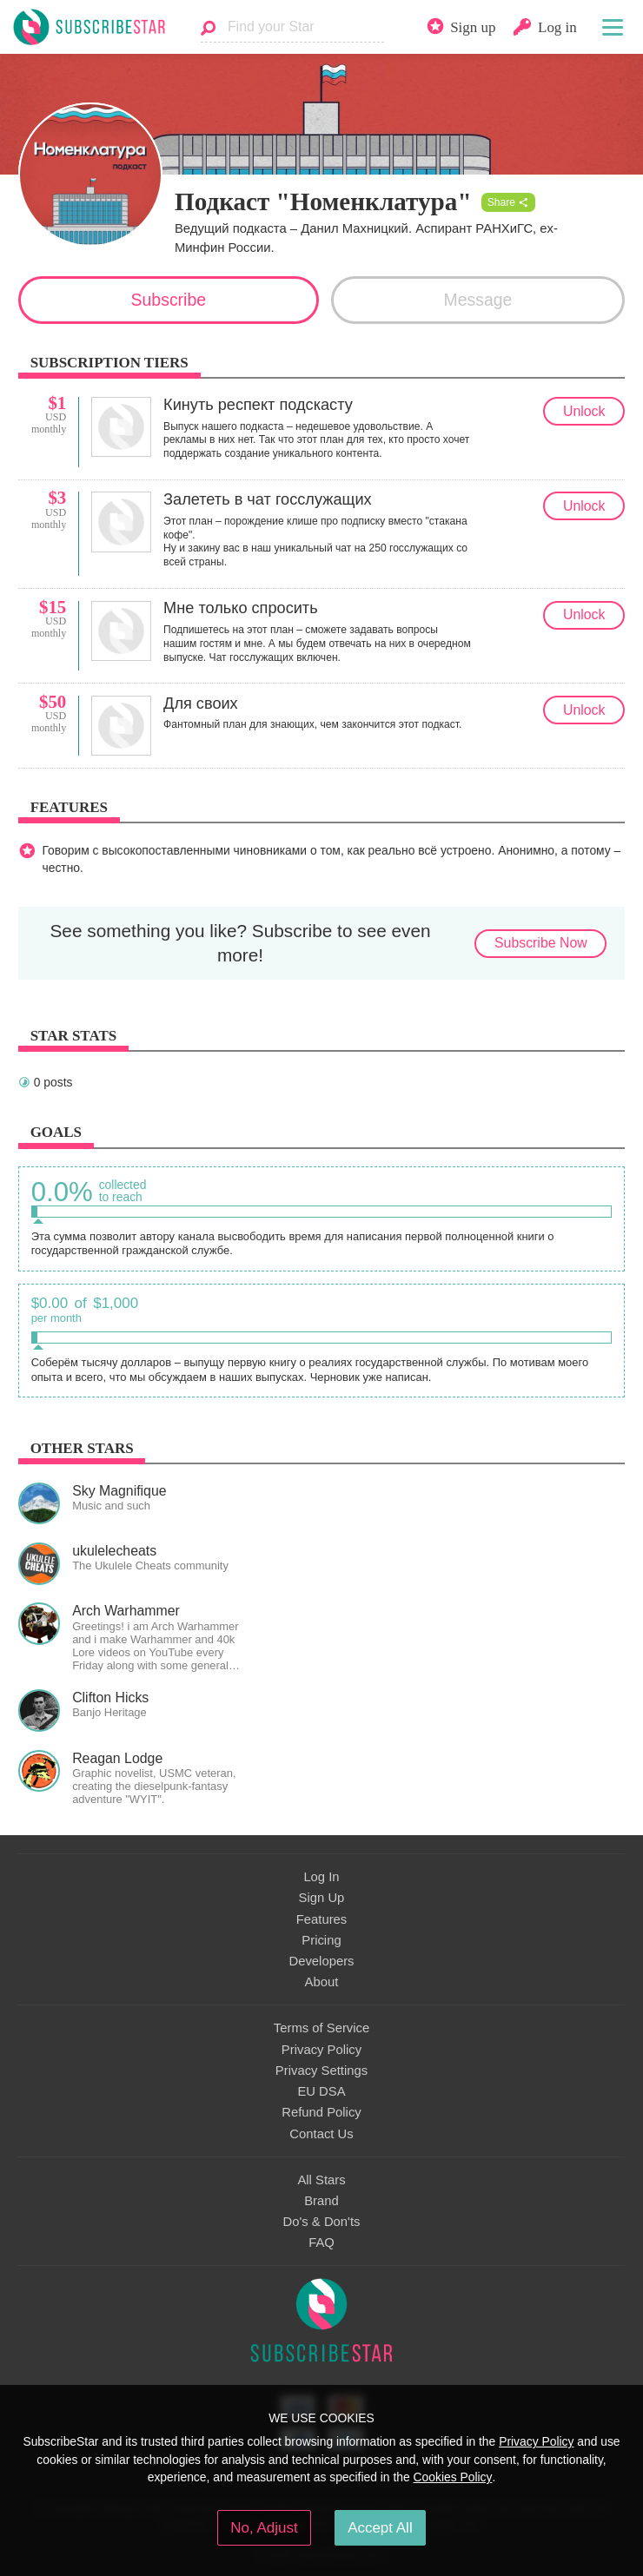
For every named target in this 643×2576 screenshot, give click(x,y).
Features (322, 1919)
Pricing (321, 1940)
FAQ (321, 2242)
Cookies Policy (453, 2477)
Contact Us (321, 2134)
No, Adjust (263, 2528)
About (322, 1982)
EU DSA (321, 2091)
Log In (321, 1877)
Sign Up (322, 1898)
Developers (321, 1961)
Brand (321, 2201)
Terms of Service (321, 2028)
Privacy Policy (321, 2050)
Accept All (380, 2528)
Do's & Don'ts (322, 2222)
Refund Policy (321, 2112)
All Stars (321, 2180)
